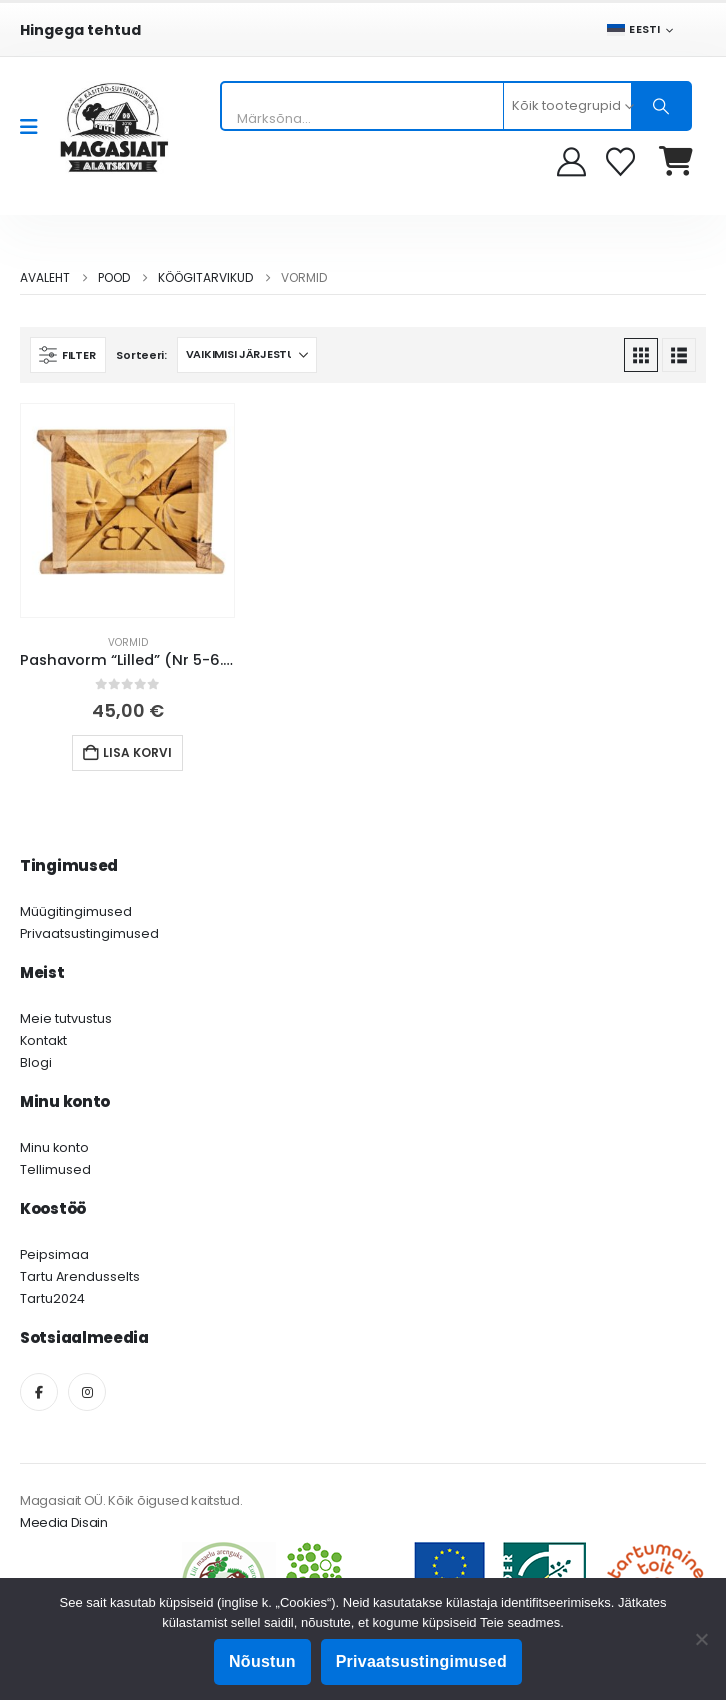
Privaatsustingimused (89, 933)
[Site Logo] (114, 127)
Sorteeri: (141, 355)
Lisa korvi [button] (137, 752)
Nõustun (262, 1661)
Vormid (128, 642)
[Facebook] (39, 1392)
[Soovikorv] (622, 161)
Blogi (36, 1062)
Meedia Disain (64, 1522)
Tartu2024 (52, 1298)
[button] (68, 355)
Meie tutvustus (66, 1018)
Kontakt (43, 1040)
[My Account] (571, 161)
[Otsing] (661, 106)
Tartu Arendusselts (80, 1276)
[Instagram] (87, 1392)
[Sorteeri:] (247, 355)
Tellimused (55, 1169)
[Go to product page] (127, 510)
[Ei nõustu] (701, 1639)
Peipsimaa (54, 1254)
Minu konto (54, 1147)
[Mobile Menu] (35, 127)
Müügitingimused (76, 911)
